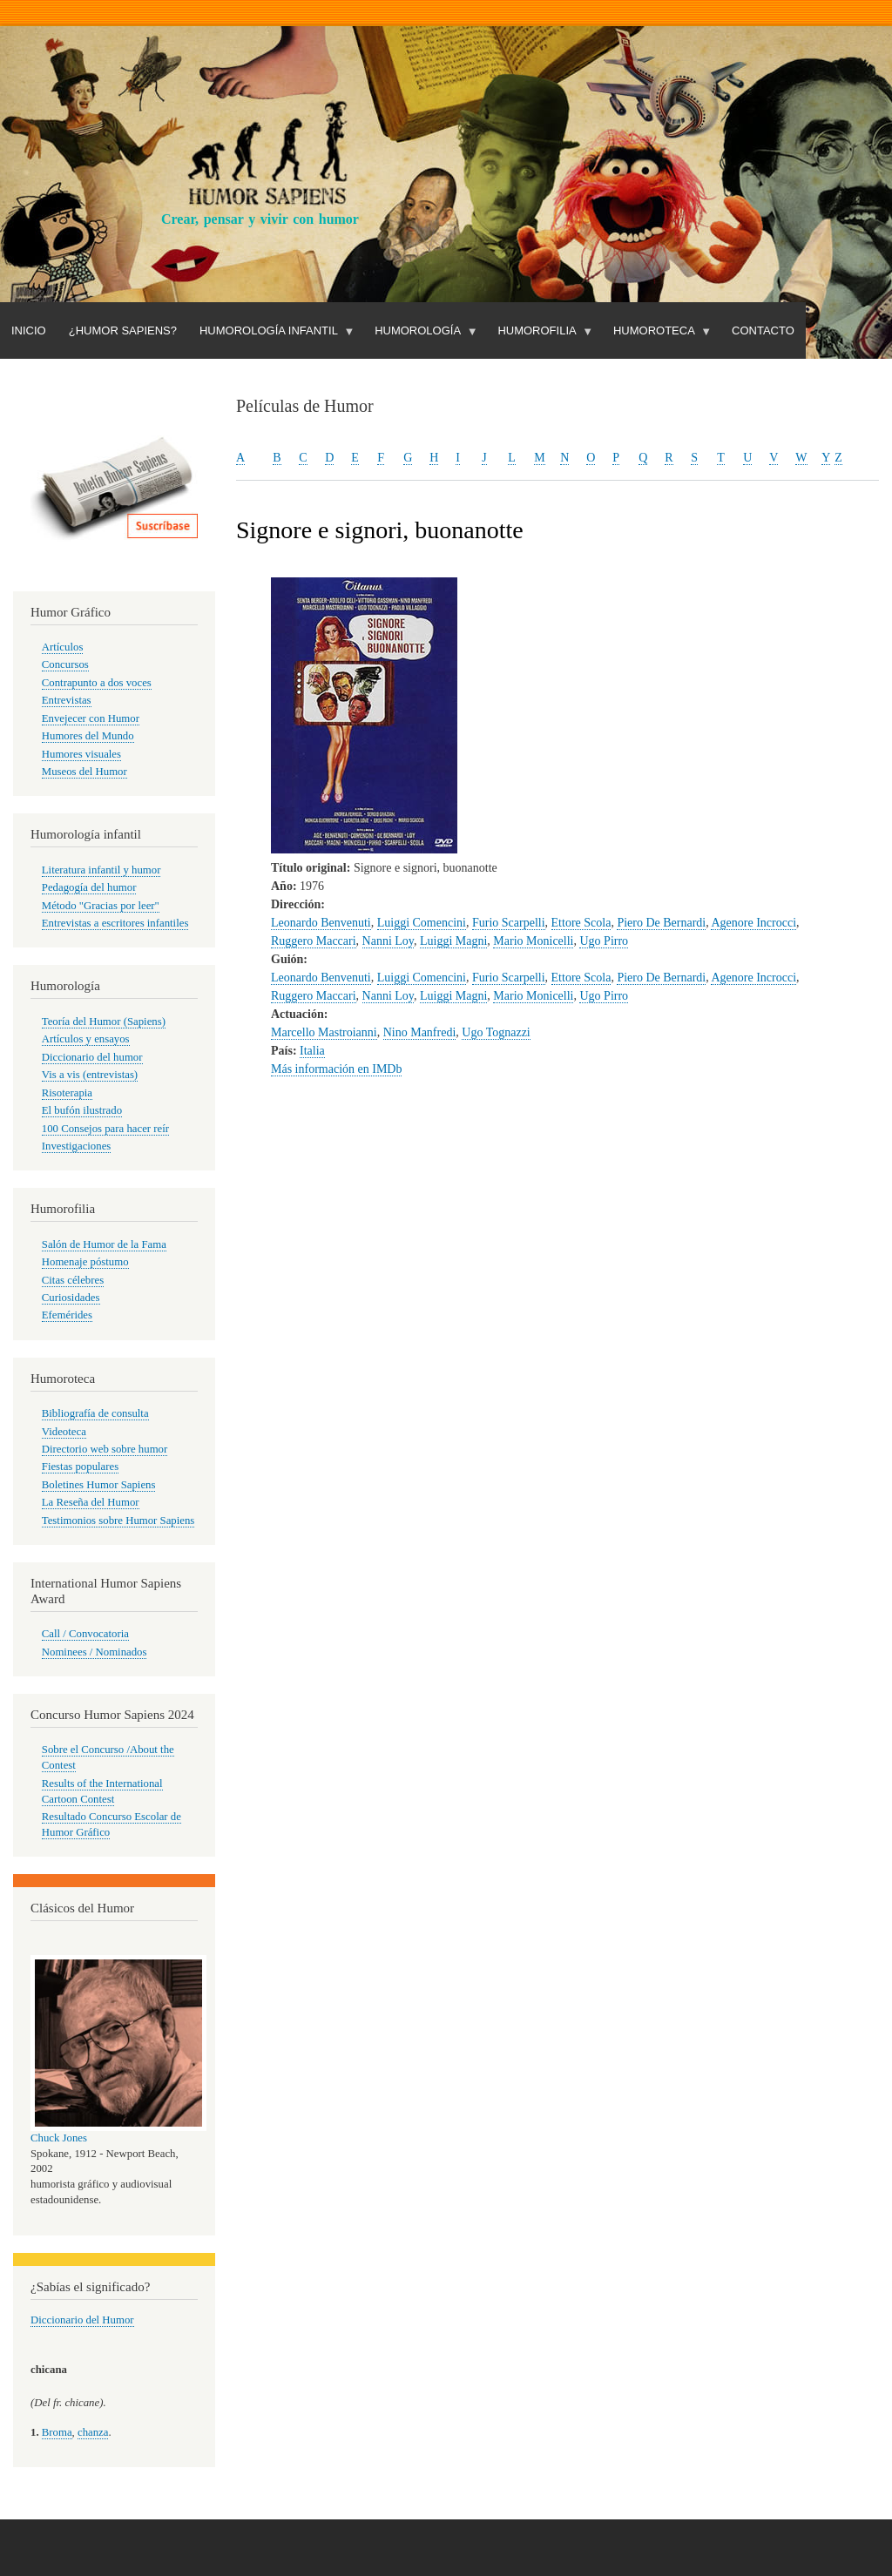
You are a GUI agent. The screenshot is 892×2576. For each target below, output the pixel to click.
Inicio (28, 330)
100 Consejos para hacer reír (105, 1129)
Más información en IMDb (336, 1069)
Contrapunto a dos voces (97, 683)
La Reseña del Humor (90, 1502)
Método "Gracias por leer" (100, 906)
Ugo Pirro (603, 940)
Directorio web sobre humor (104, 1449)
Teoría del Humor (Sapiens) (104, 1021)
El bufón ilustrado (82, 1110)
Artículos (63, 647)
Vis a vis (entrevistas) (90, 1075)
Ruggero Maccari (313, 940)
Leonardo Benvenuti (321, 922)
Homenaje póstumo (85, 1262)
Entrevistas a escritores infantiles (115, 923)
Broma (57, 2432)
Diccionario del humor (92, 1057)
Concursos (65, 664)
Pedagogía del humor (89, 887)
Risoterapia (67, 1093)
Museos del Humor (84, 771)
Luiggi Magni (453, 940)
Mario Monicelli (533, 940)
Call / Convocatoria (85, 1634)
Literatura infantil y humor (101, 870)
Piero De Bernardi (661, 922)
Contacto (763, 330)
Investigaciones (77, 1146)
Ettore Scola (581, 922)
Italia (312, 1050)
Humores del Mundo (88, 736)
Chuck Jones (58, 2138)
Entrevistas (66, 700)
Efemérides (67, 1315)
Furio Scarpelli (508, 922)
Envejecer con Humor (90, 718)
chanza (93, 2432)
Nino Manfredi (419, 1032)
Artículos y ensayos (86, 1039)
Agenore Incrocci (753, 922)
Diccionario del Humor (82, 2320)
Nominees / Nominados (94, 1652)
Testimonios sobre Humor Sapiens (118, 1520)
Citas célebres (73, 1280)
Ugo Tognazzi (496, 1032)
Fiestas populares (80, 1466)
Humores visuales (81, 754)
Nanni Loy (388, 940)
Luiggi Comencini (421, 922)
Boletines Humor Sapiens (99, 1485)
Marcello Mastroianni (324, 1032)
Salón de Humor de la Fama (104, 1244)
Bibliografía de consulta (95, 1413)
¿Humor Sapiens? (123, 330)
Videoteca (64, 1432)
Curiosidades (71, 1297)
